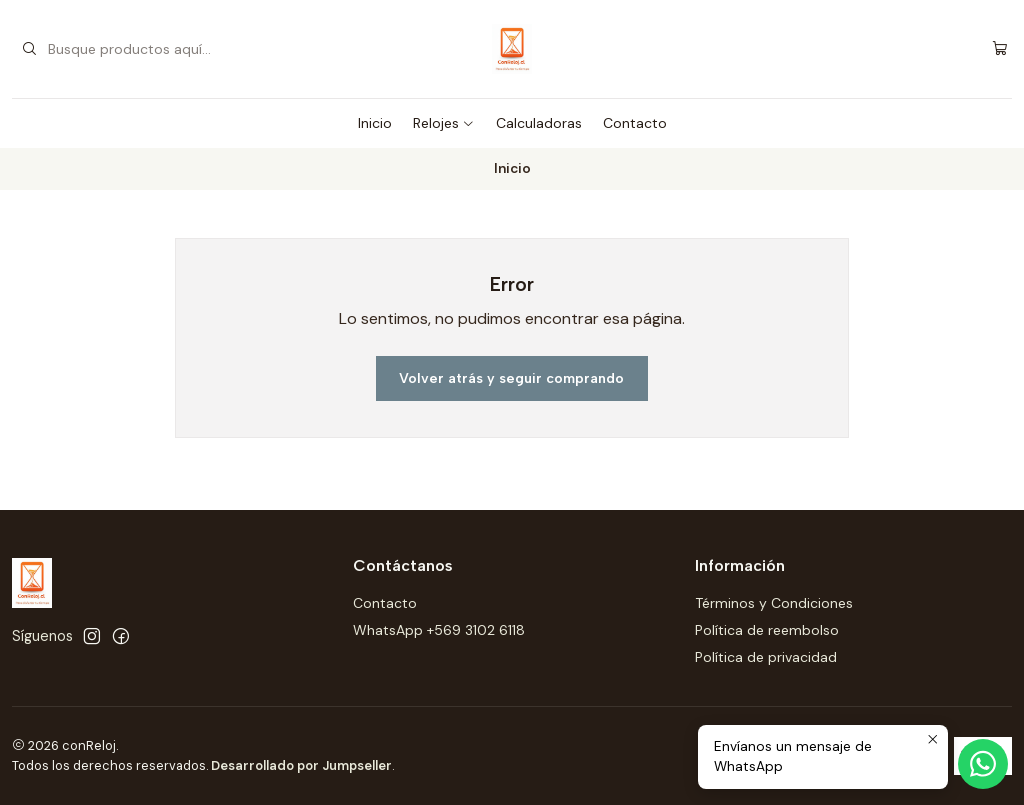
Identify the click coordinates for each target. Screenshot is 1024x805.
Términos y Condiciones (774, 603)
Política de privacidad (766, 657)
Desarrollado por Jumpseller (301, 765)
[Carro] (1000, 49)
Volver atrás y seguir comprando (511, 378)
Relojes (444, 123)
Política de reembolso (767, 630)
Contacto (635, 123)
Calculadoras (539, 123)
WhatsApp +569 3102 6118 (439, 630)
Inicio (375, 123)
